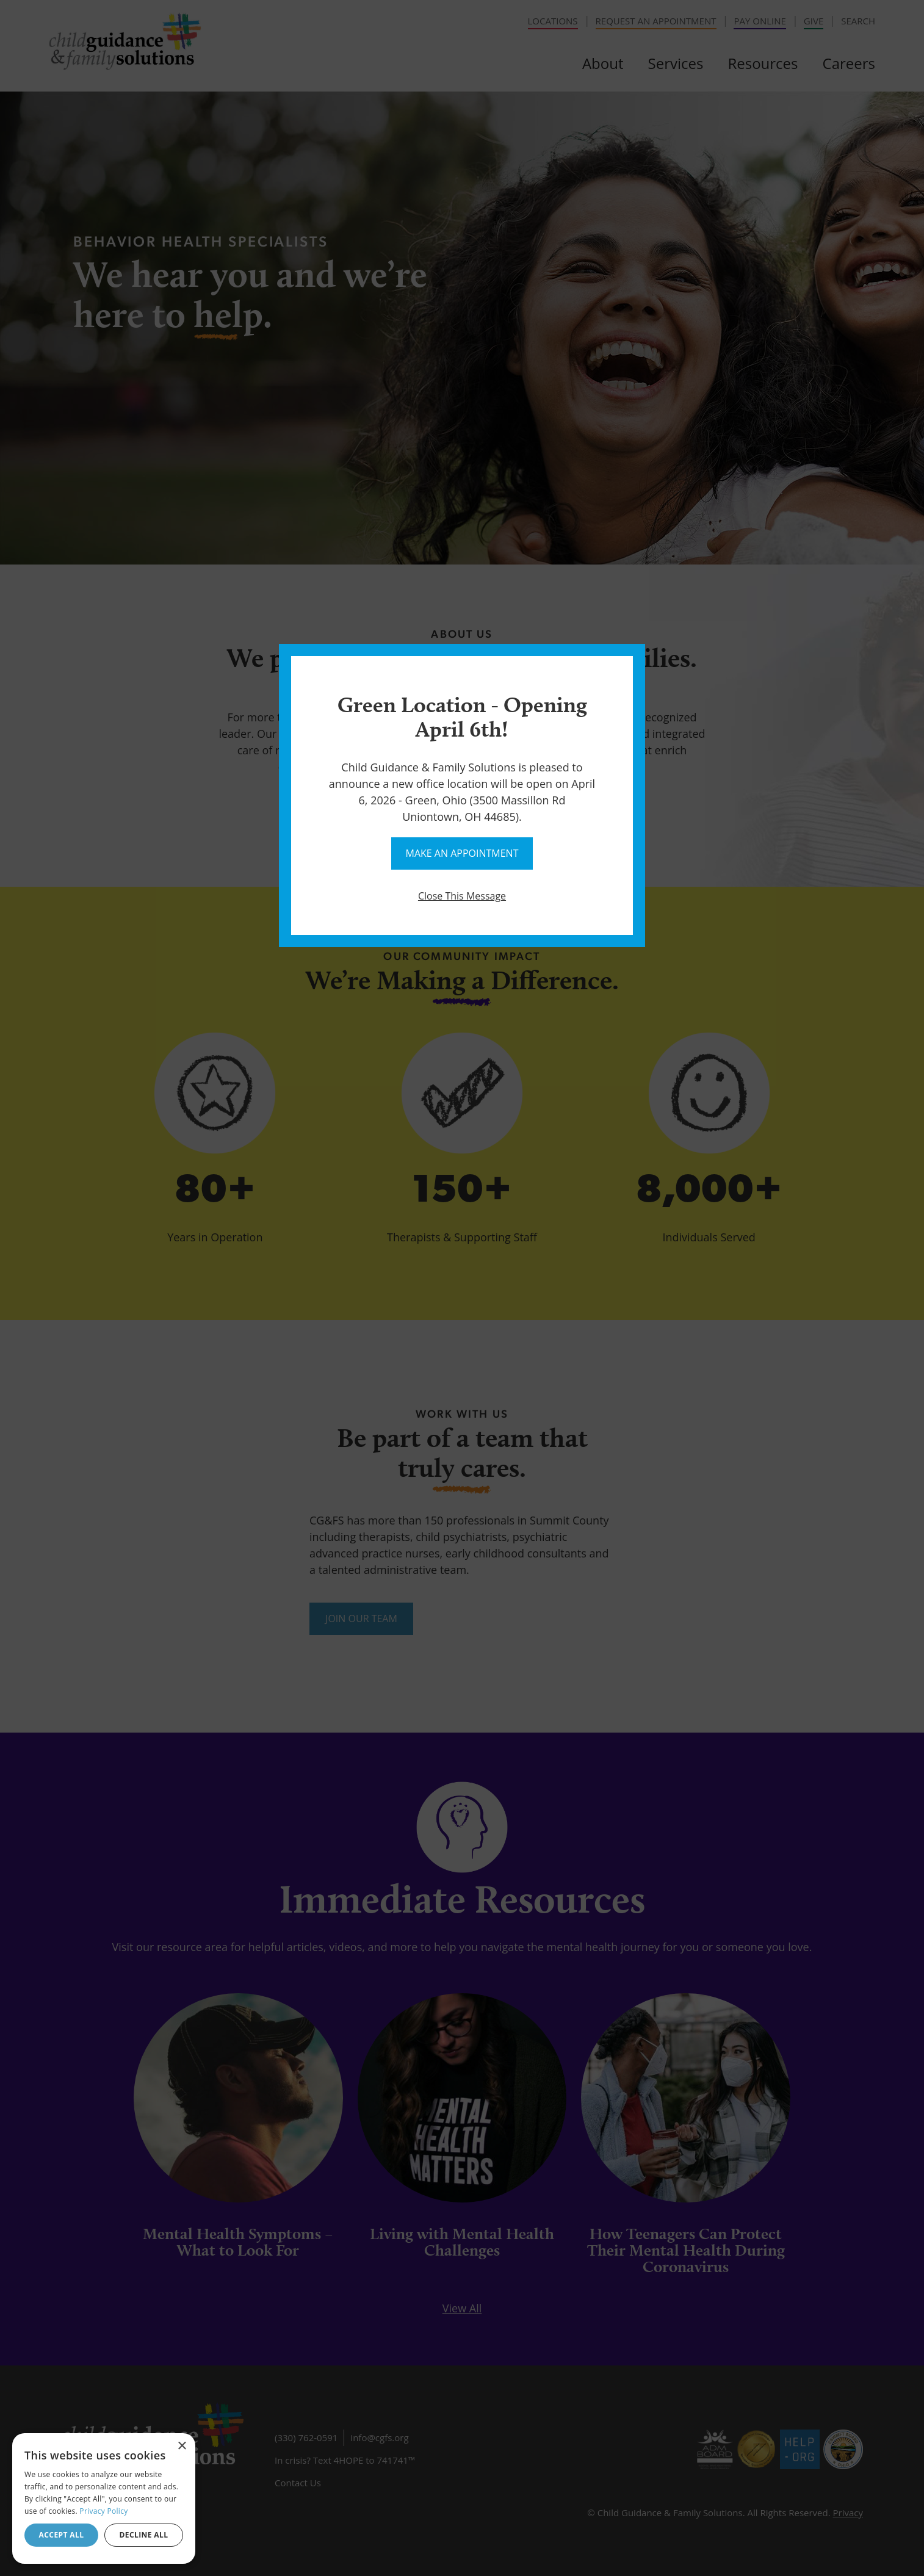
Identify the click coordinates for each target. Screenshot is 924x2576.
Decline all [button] (144, 2535)
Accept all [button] (61, 2535)
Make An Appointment (462, 853)
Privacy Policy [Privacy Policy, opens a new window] (103, 2511)
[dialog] (103, 2498)
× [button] (181, 2446)
